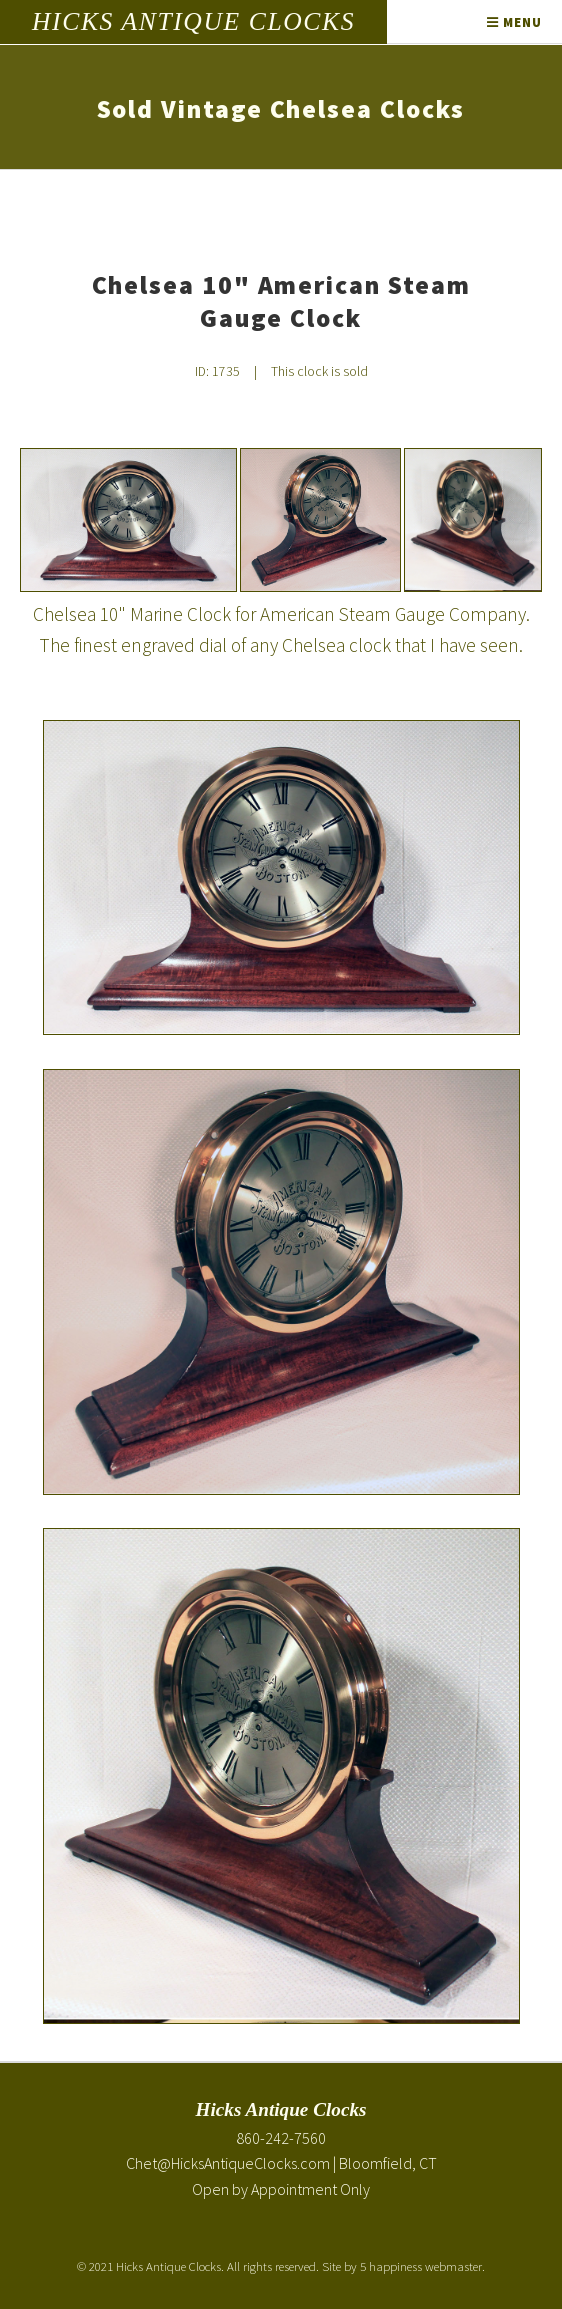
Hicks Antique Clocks (193, 21)
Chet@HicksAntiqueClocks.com (228, 2163)
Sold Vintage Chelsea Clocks (281, 109)
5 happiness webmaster (421, 2266)
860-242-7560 (281, 2138)
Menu (514, 22)
